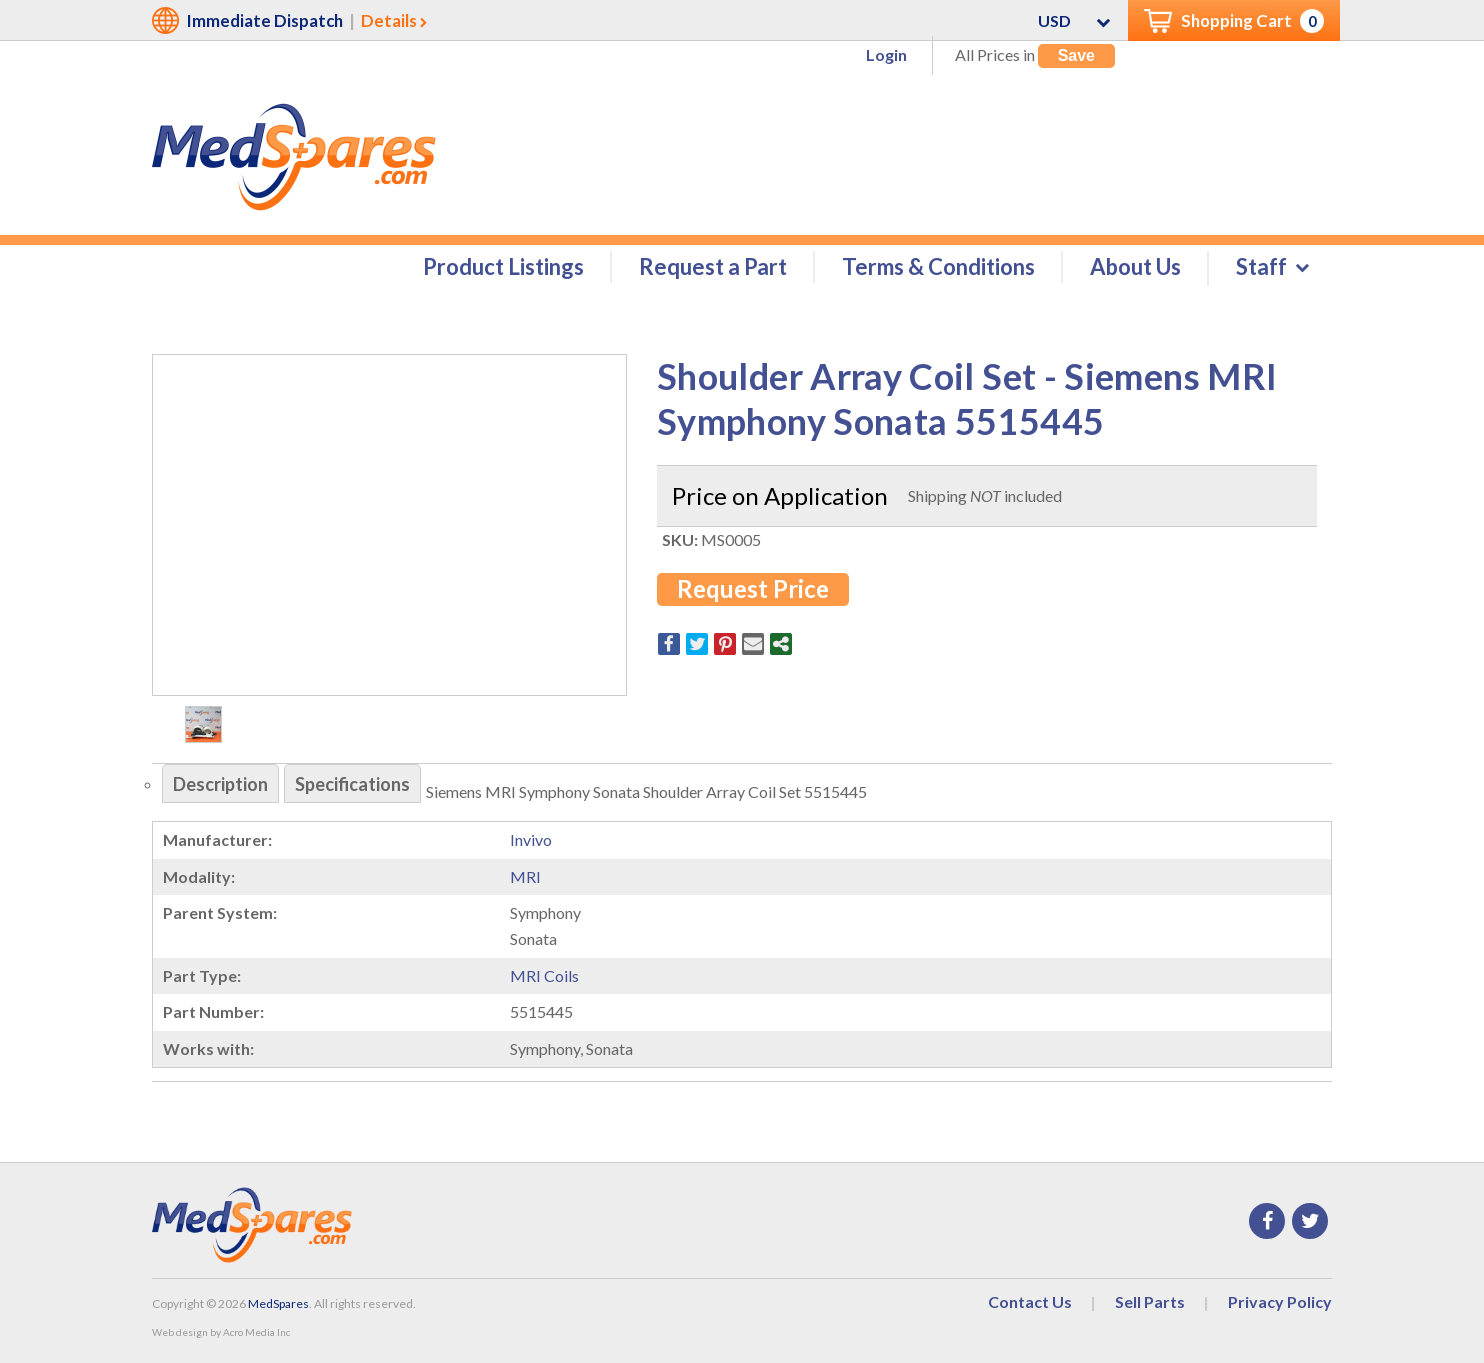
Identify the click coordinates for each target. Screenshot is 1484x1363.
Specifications (352, 784)
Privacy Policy (1280, 1301)
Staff (1261, 266)
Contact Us (1030, 1301)
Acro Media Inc (256, 1332)
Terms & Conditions (938, 266)
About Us (1135, 266)
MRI (525, 876)
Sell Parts (1150, 1301)
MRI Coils (544, 975)
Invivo (531, 839)
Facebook (1267, 1221)
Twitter (1310, 1221)
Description (220, 784)
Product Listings (503, 266)
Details (389, 20)
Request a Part (713, 266)
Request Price (753, 588)
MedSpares (278, 1303)
